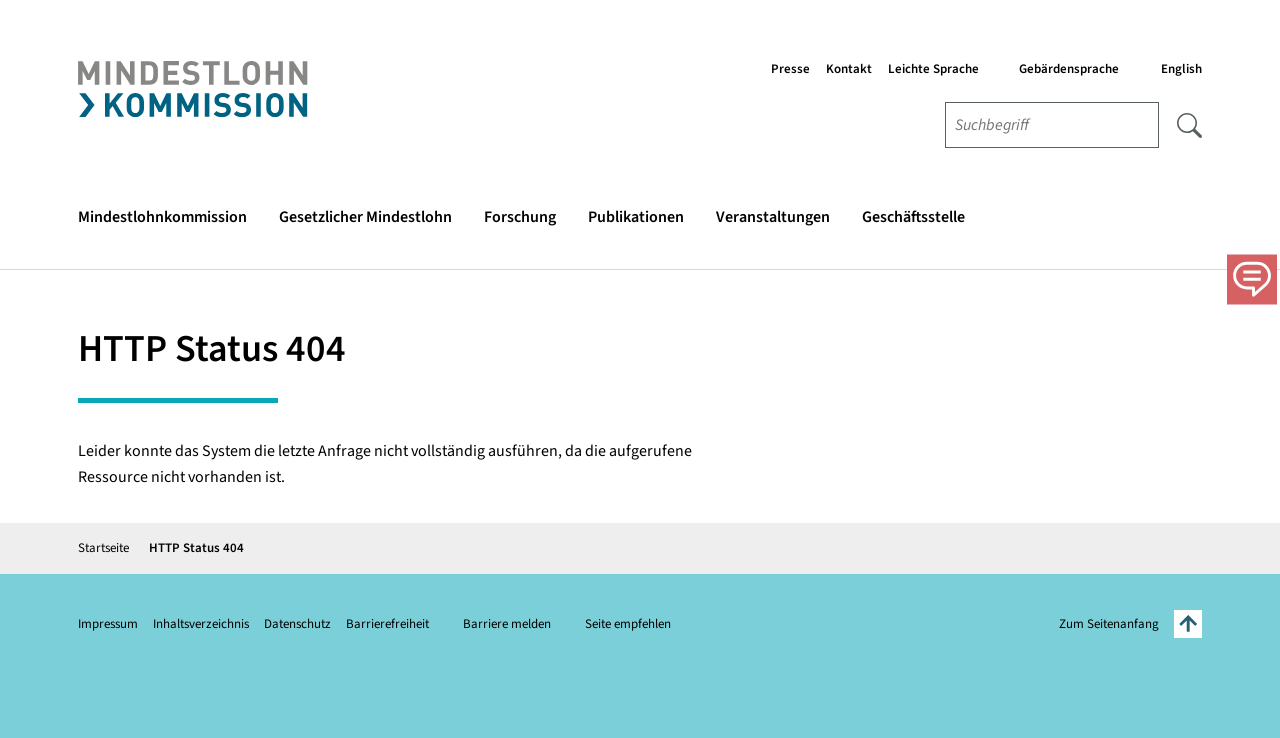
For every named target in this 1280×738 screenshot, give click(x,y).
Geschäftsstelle (913, 217)
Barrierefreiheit (387, 624)
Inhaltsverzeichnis (201, 624)
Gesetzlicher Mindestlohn (365, 217)
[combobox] (1052, 125)
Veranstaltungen (773, 217)
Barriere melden (507, 624)
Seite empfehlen (628, 624)
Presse (790, 69)
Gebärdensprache (1069, 69)
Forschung (520, 217)
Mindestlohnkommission (162, 217)
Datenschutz (297, 624)
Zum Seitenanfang (1130, 624)
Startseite (103, 548)
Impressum (108, 624)
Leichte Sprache (933, 69)
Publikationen (636, 217)
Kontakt (849, 69)
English (1181, 69)
